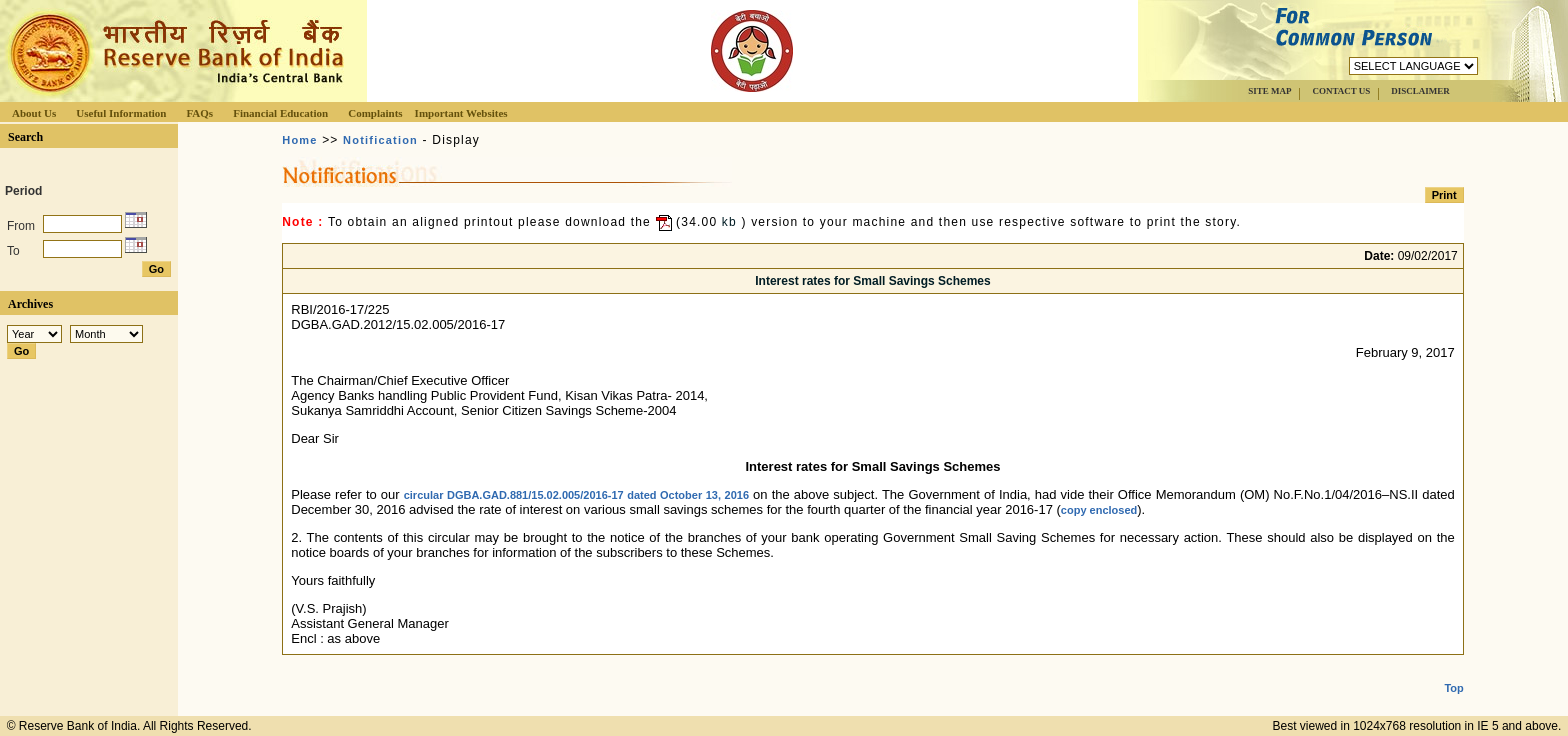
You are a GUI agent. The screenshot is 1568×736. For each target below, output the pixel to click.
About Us (34, 113)
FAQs (199, 113)
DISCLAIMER (1420, 91)
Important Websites (461, 113)
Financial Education (280, 113)
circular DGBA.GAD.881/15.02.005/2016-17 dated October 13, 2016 (576, 495)
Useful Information (121, 113)
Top (1453, 672)
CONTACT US (1341, 91)
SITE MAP (1269, 91)
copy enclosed (1099, 510)
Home (299, 140)
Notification (380, 140)
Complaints (375, 113)
